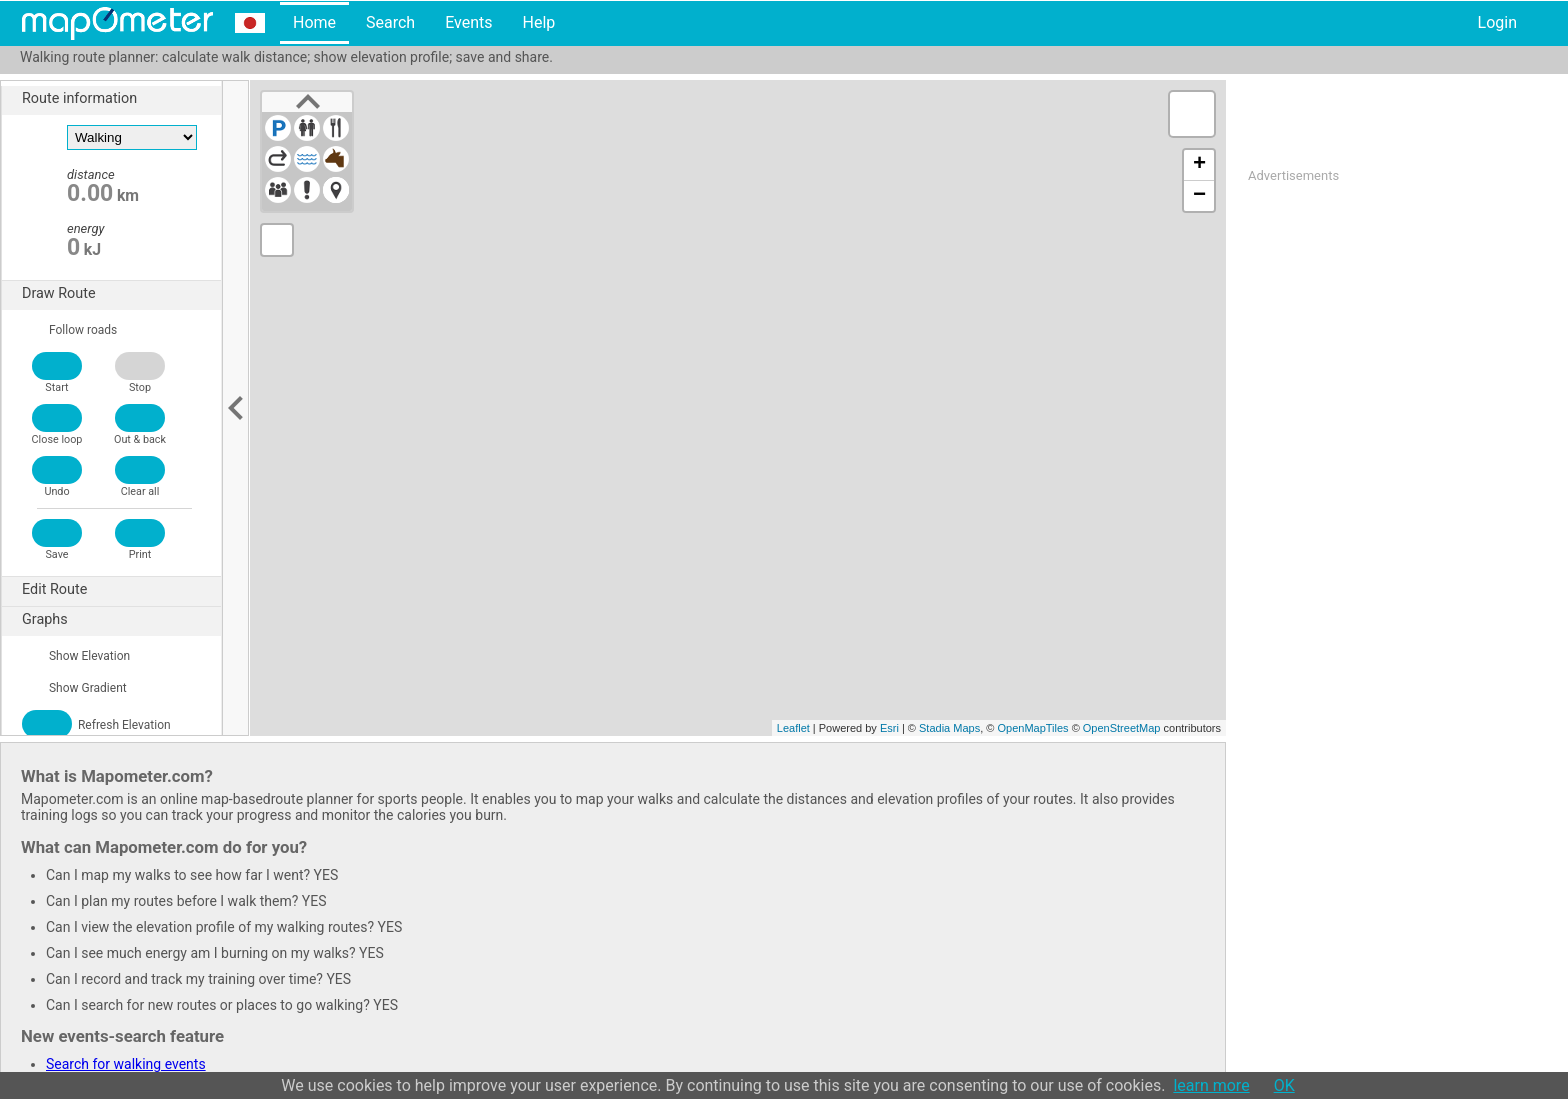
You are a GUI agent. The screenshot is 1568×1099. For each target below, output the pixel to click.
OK (1284, 1085)
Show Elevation (76, 656)
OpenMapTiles (1032, 728)
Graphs (121, 620)
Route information (121, 99)
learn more (1211, 1085)
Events (468, 22)
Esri (889, 728)
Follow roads (69, 330)
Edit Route (121, 590)
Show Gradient (74, 688)
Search (390, 22)
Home (314, 22)
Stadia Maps (949, 728)
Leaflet (793, 728)
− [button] (1199, 196)
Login (1497, 22)
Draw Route (121, 294)
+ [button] (1199, 165)
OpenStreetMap (1122, 728)
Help (538, 22)
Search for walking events (126, 1064)
